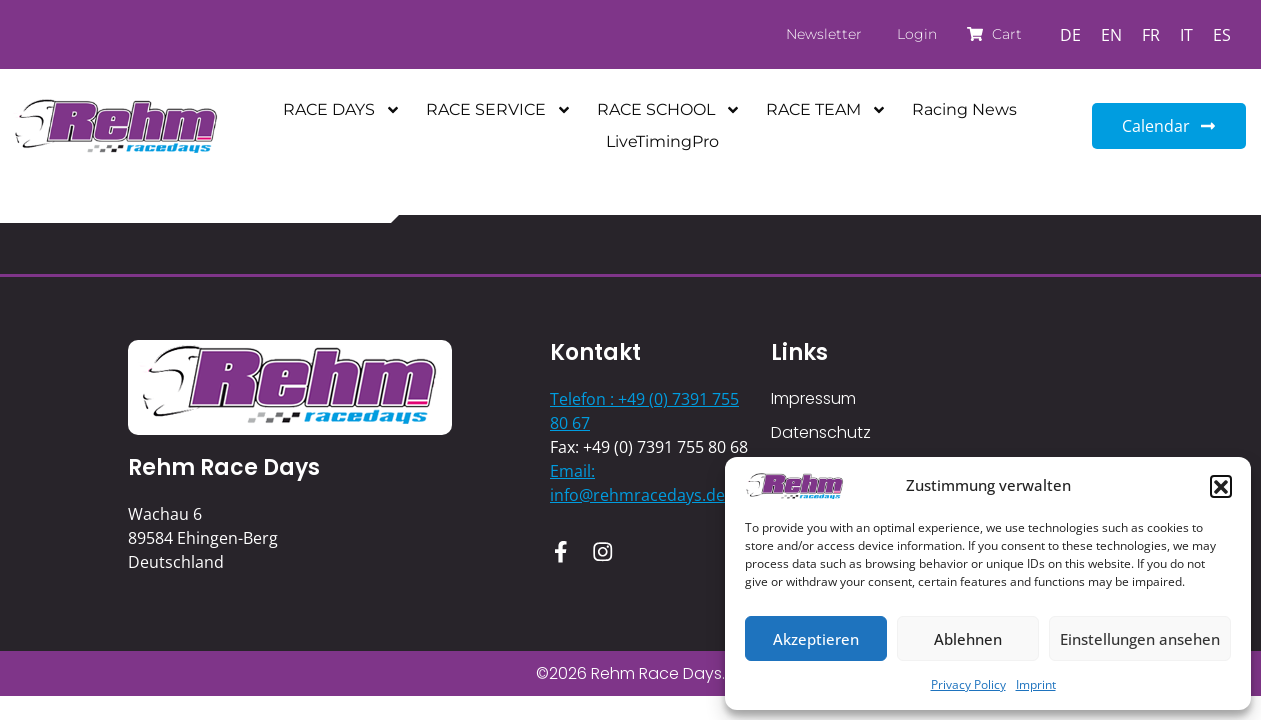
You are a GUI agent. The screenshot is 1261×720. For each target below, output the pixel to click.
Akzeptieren (816, 639)
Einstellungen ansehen (1140, 639)
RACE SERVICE (499, 110)
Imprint (1036, 684)
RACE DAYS (342, 110)
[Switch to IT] (1186, 34)
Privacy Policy (968, 684)
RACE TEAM (826, 110)
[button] (1221, 486)
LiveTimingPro (662, 141)
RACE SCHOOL (669, 110)
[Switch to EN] (1111, 34)
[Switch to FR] (1151, 34)
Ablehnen (968, 639)
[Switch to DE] (1070, 34)
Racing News (964, 109)
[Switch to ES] (1222, 34)
